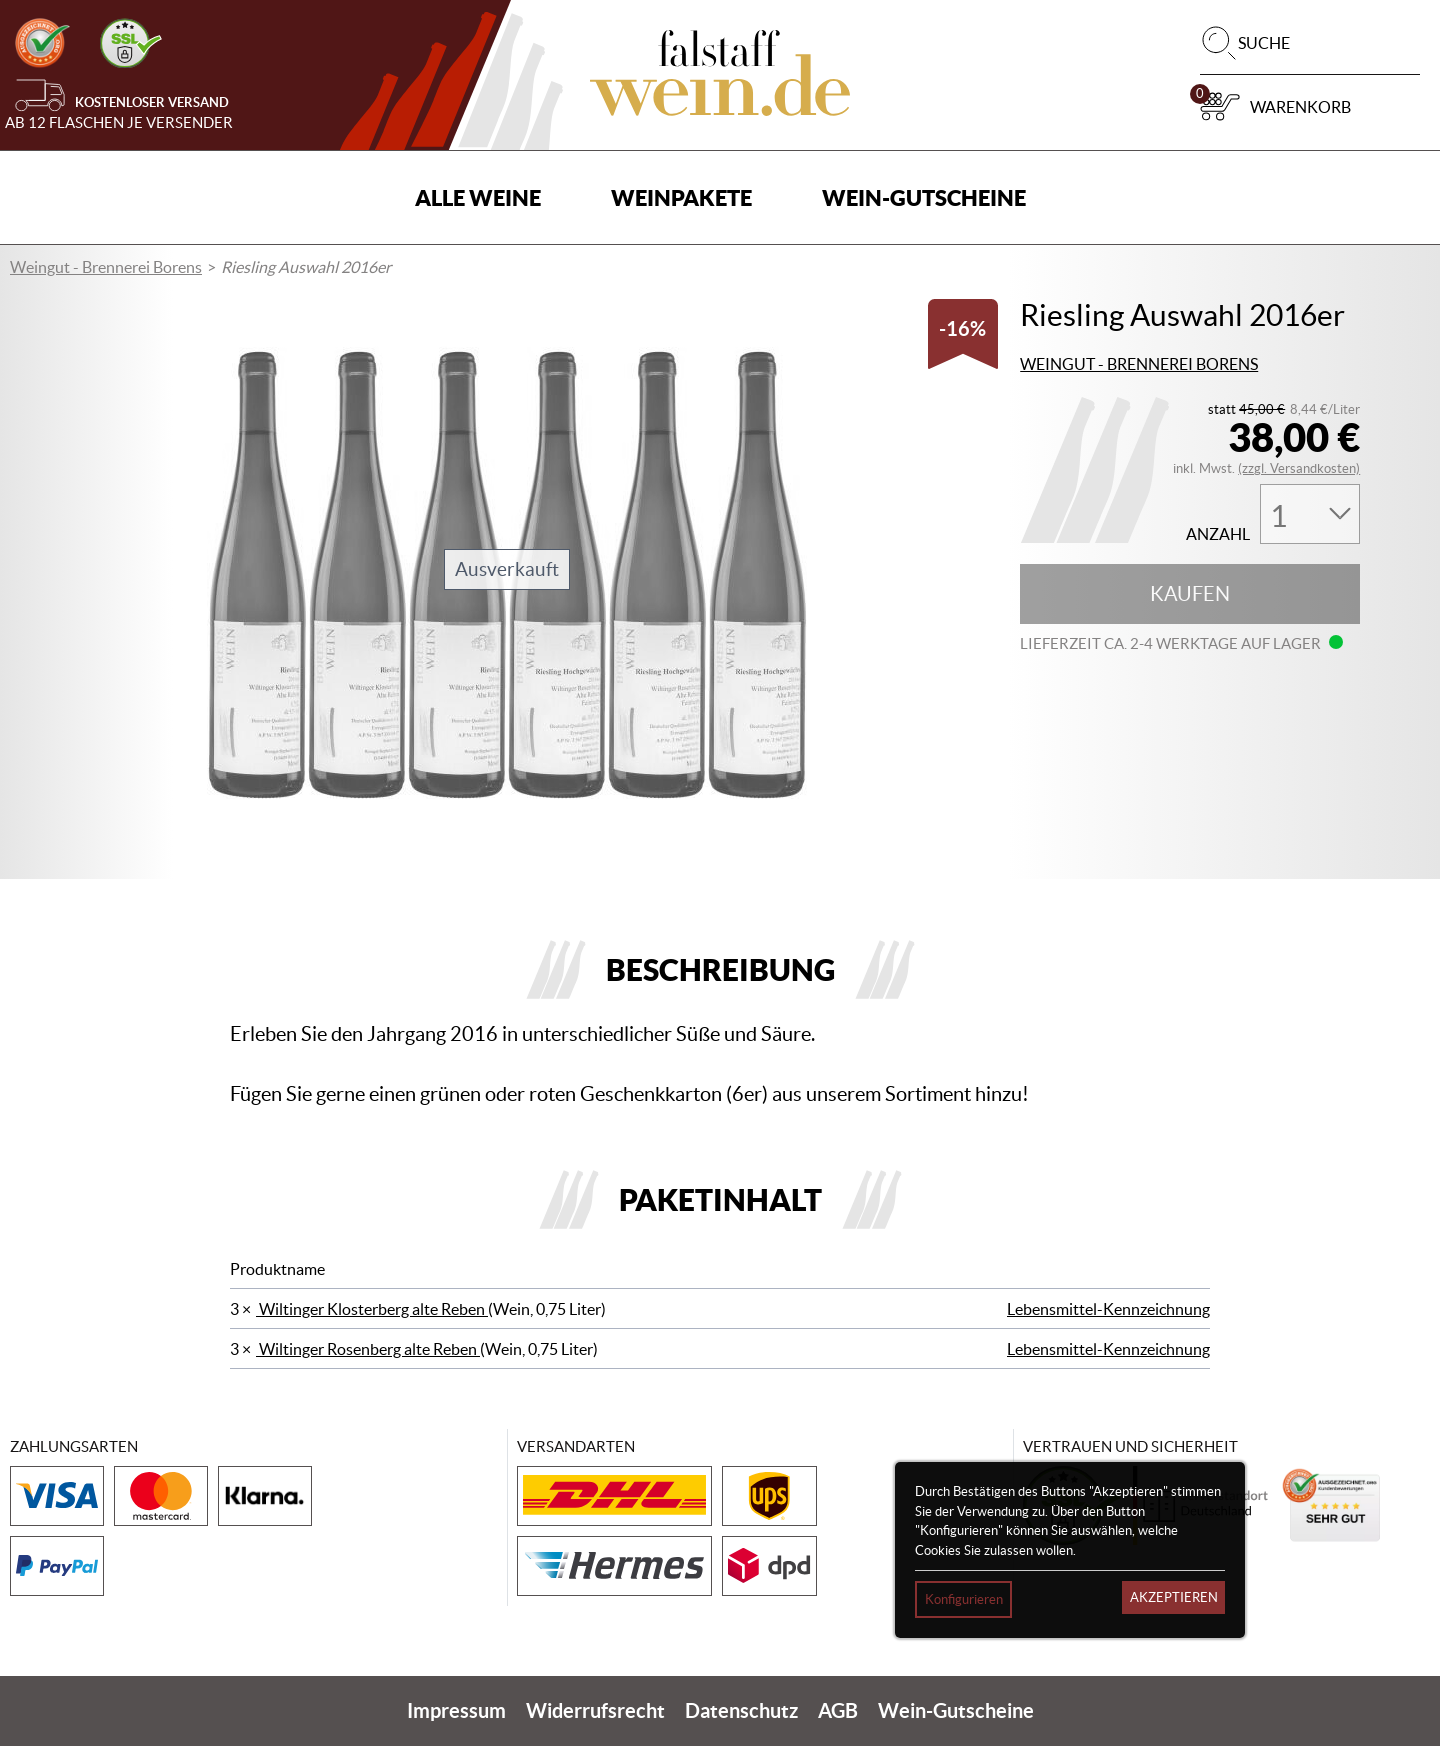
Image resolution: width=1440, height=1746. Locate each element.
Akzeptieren (1174, 1597)
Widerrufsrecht (595, 1710)
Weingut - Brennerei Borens (106, 267)
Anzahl (1218, 534)
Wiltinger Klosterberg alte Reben (372, 1309)
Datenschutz (741, 1710)
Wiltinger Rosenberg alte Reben (368, 1349)
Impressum (456, 1710)
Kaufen (1190, 594)
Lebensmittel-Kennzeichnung (1108, 1309)
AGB (838, 1710)
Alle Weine (478, 197)
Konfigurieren (964, 1599)
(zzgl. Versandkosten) (1299, 468)
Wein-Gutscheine (924, 197)
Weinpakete (681, 197)
